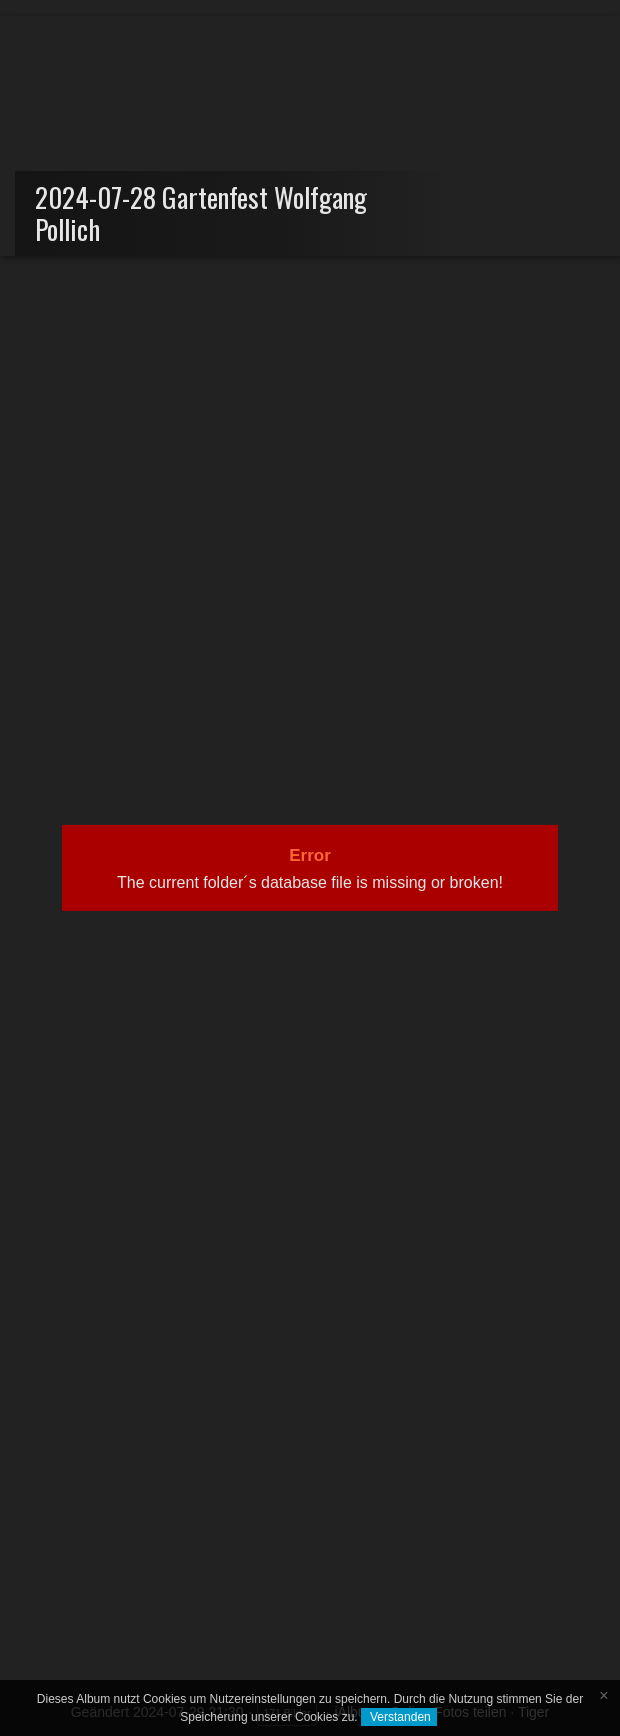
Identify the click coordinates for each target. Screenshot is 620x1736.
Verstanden (399, 1717)
